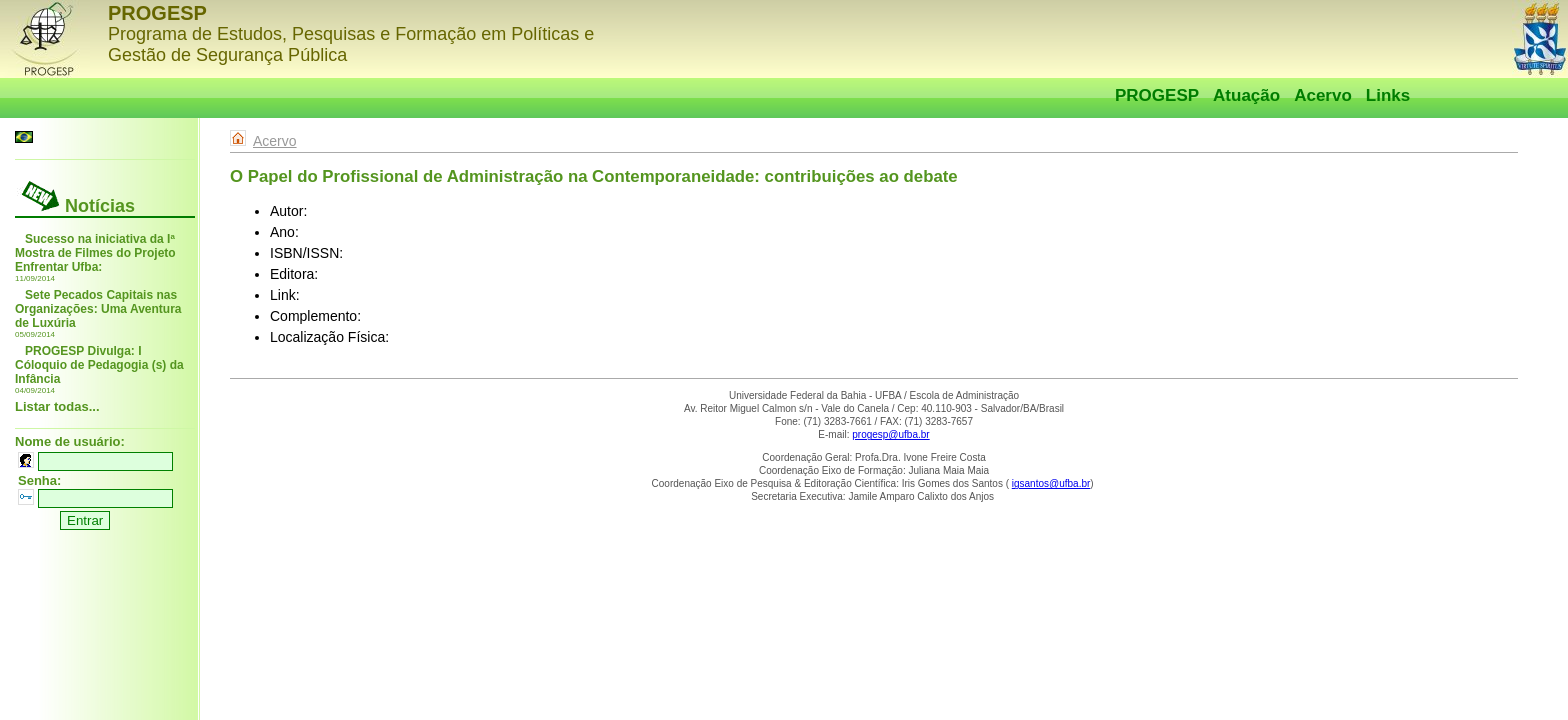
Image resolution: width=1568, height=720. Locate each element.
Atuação (1246, 95)
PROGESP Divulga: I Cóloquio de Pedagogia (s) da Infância (99, 365)
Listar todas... (57, 406)
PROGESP (1157, 95)
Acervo (1323, 95)
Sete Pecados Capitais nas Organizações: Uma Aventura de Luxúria (98, 309)
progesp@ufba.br (890, 434)
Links (1388, 95)
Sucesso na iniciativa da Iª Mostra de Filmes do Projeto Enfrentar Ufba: (95, 253)
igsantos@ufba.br (1051, 483)
